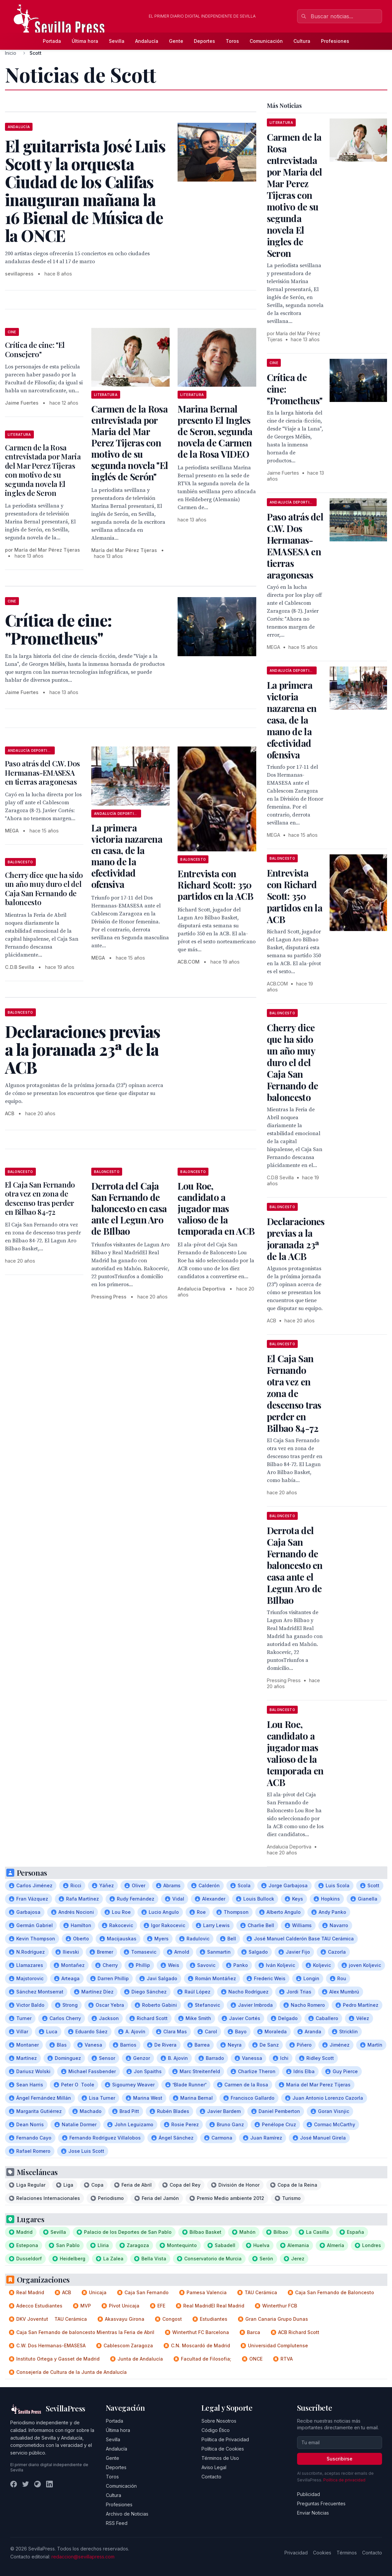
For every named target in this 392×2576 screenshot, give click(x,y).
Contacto (211, 2476)
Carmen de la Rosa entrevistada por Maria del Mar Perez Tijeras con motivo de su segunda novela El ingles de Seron (43, 470)
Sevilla (116, 41)
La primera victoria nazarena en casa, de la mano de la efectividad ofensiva (126, 855)
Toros (232, 41)
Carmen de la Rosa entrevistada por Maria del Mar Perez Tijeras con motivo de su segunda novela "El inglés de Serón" (129, 443)
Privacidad (296, 2552)
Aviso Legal (213, 2467)
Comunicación (266, 41)
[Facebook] (13, 2484)
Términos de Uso (220, 2458)
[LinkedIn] (49, 2484)
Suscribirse (340, 2458)
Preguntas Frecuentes (321, 2503)
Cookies (322, 2552)
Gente (176, 41)
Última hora (85, 41)
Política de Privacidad (225, 2439)
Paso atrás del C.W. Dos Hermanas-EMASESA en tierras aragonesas (42, 772)
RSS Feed (116, 2523)
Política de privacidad (344, 2479)
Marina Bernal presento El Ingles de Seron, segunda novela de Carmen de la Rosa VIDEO (215, 431)
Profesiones (335, 41)
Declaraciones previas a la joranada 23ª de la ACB (296, 1238)
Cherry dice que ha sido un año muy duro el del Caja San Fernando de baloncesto (44, 888)
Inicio (10, 53)
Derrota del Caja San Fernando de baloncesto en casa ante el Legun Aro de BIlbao (129, 1208)
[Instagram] (37, 2484)
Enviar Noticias (313, 2513)
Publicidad (308, 2494)
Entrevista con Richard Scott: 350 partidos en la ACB (215, 884)
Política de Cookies (222, 2449)
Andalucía (146, 41)
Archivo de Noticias (127, 2514)
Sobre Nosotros (218, 2421)
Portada (52, 41)
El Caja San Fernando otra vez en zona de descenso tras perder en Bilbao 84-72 (40, 1198)
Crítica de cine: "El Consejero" (35, 349)
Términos (347, 2552)
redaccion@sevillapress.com (83, 2556)
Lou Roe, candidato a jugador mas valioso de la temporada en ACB (216, 1208)
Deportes (204, 41)
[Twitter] (25, 2484)
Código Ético (215, 2430)
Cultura (301, 41)
